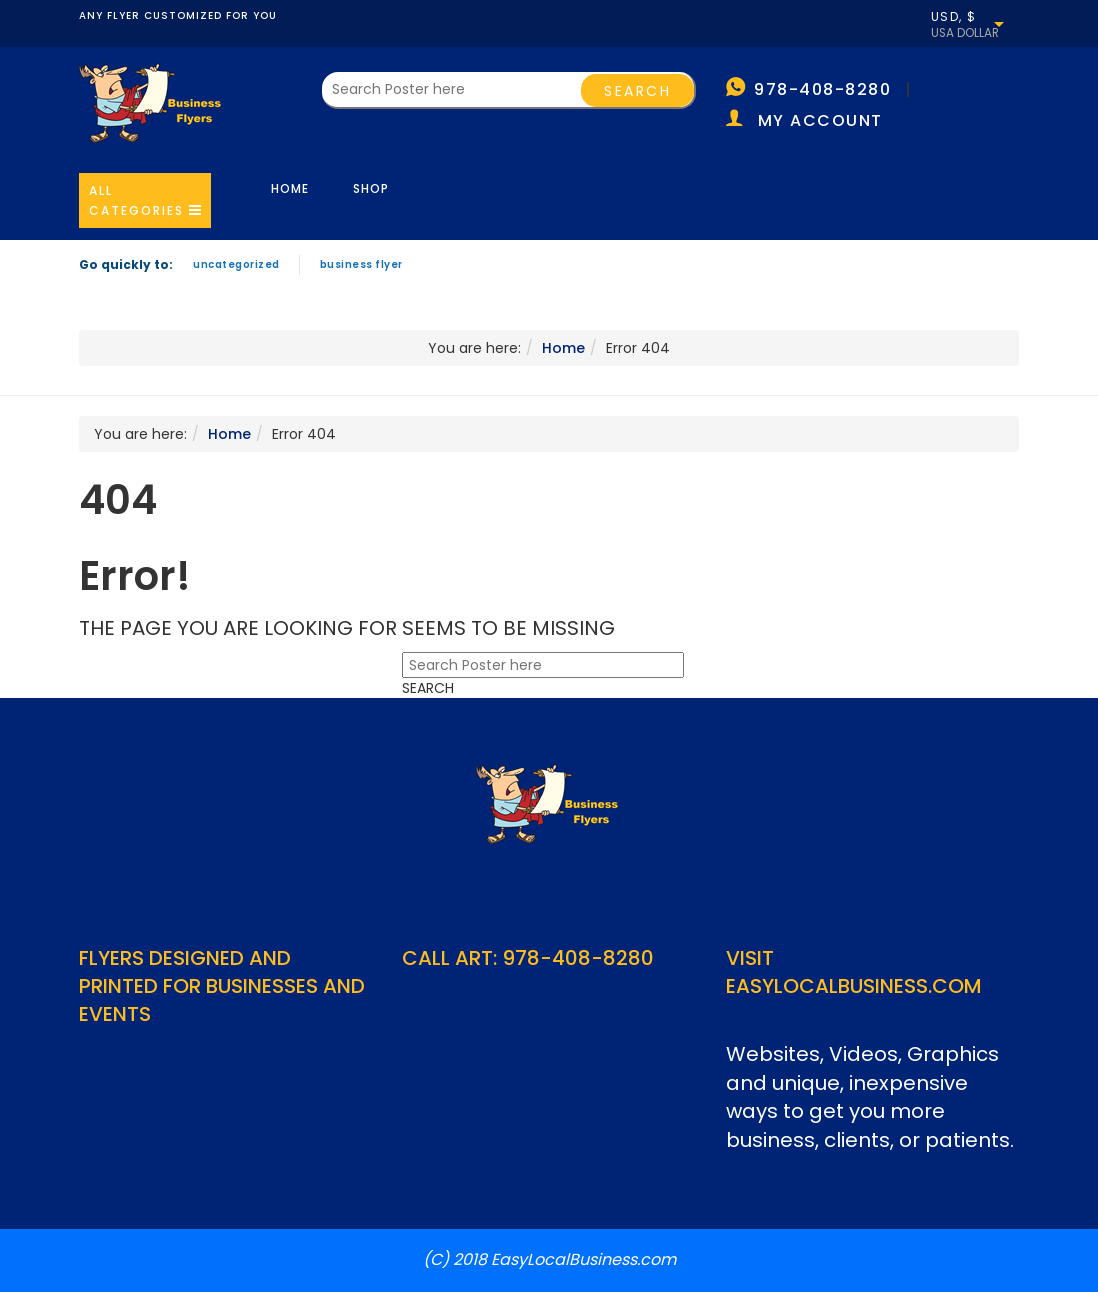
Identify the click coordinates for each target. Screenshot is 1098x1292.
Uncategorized (236, 264)
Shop (371, 188)
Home (290, 188)
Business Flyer (361, 264)
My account (820, 120)
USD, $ (954, 17)
